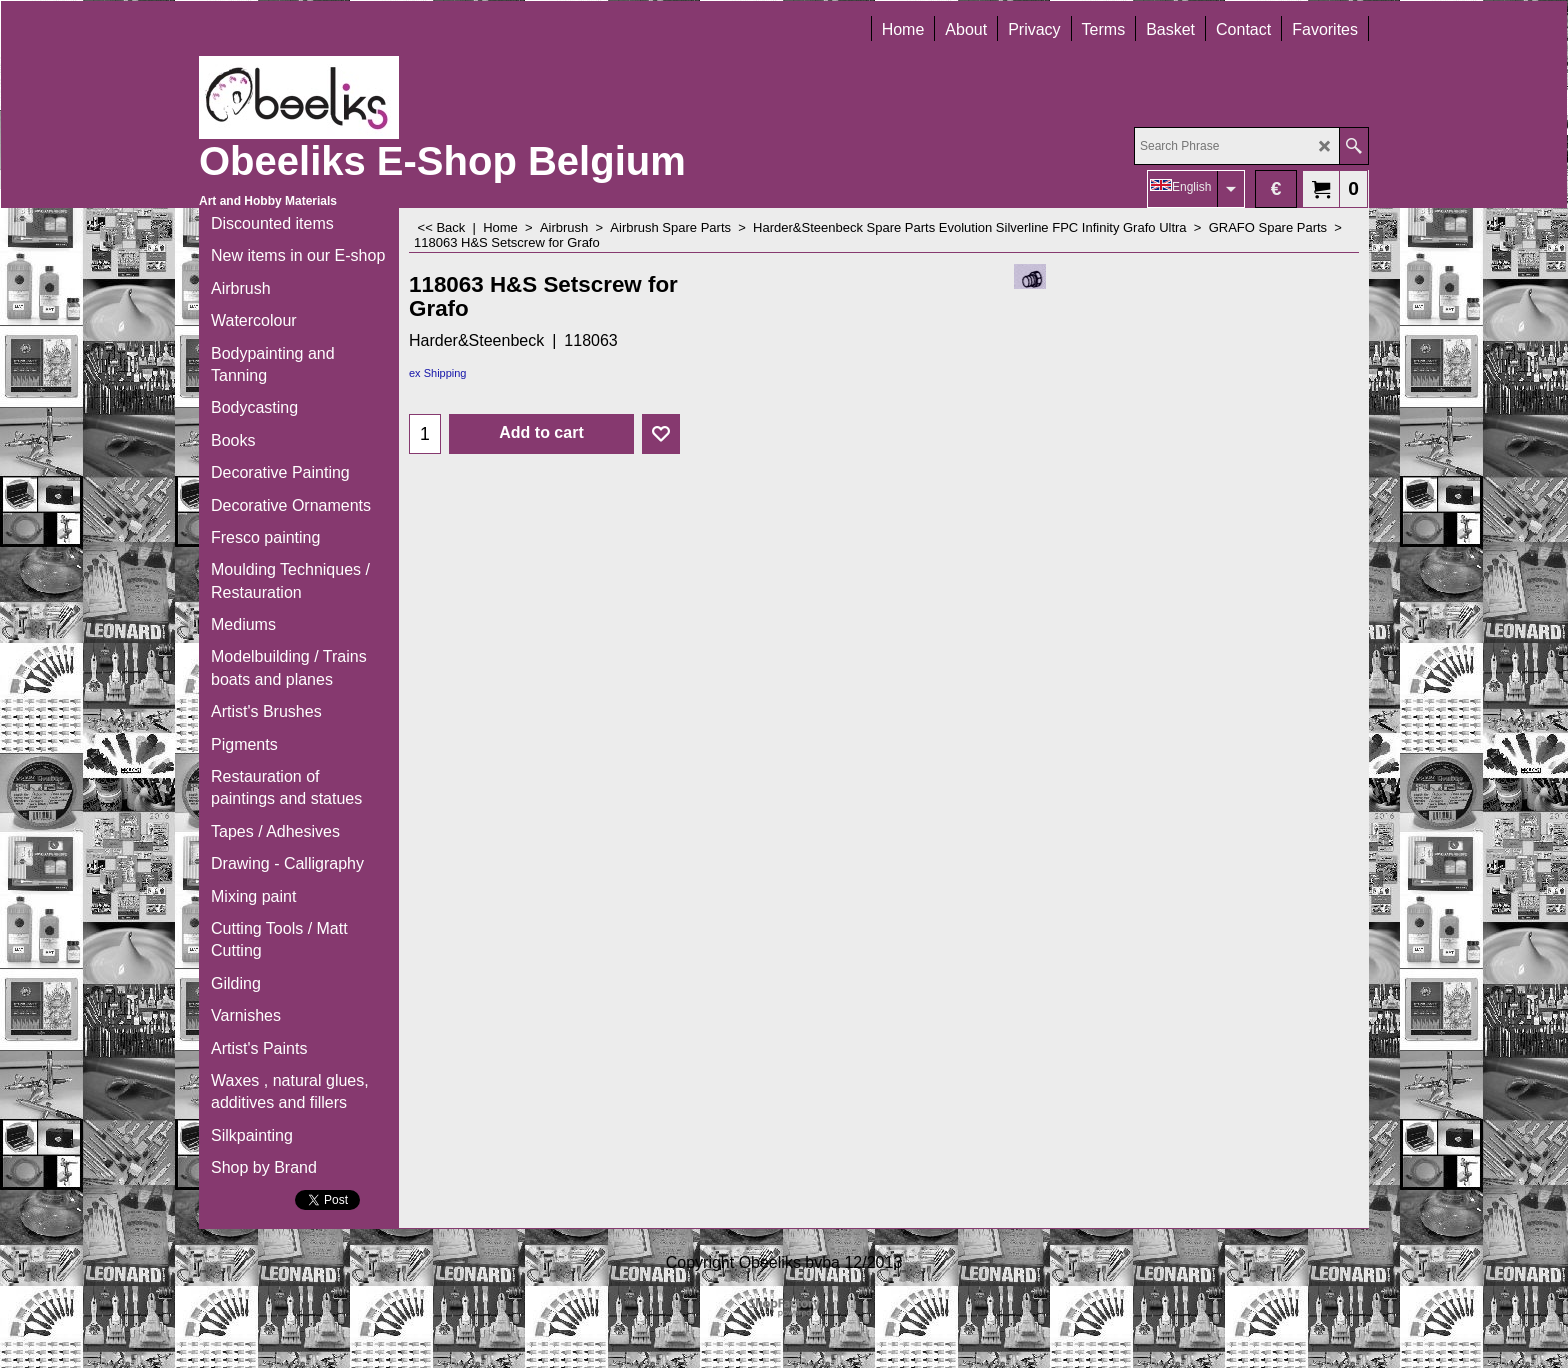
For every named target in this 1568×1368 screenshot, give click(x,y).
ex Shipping (438, 373)
